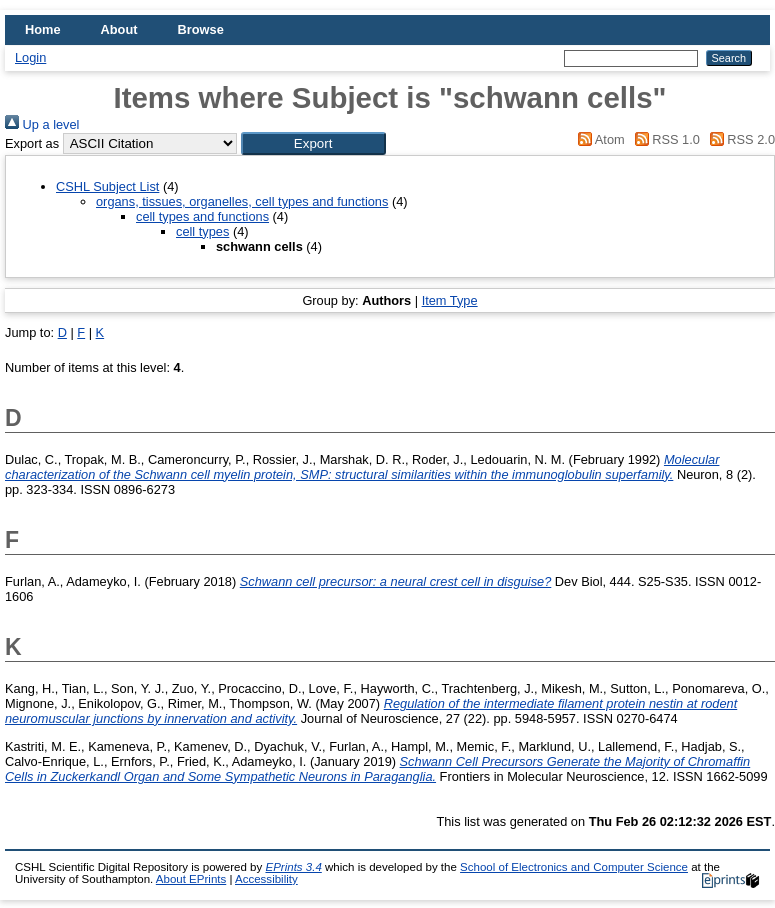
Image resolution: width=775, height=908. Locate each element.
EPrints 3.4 (293, 867)
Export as (32, 143)
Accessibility (266, 879)
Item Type (450, 300)
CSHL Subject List (107, 186)
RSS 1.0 (664, 139)
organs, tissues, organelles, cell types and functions (242, 201)
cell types (202, 231)
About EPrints (191, 879)
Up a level (42, 124)
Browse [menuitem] (201, 29)
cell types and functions (202, 216)
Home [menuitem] (43, 29)
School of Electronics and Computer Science (574, 867)
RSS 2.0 (739, 139)
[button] (313, 143)
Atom (598, 139)
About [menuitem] (119, 29)
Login (30, 57)
